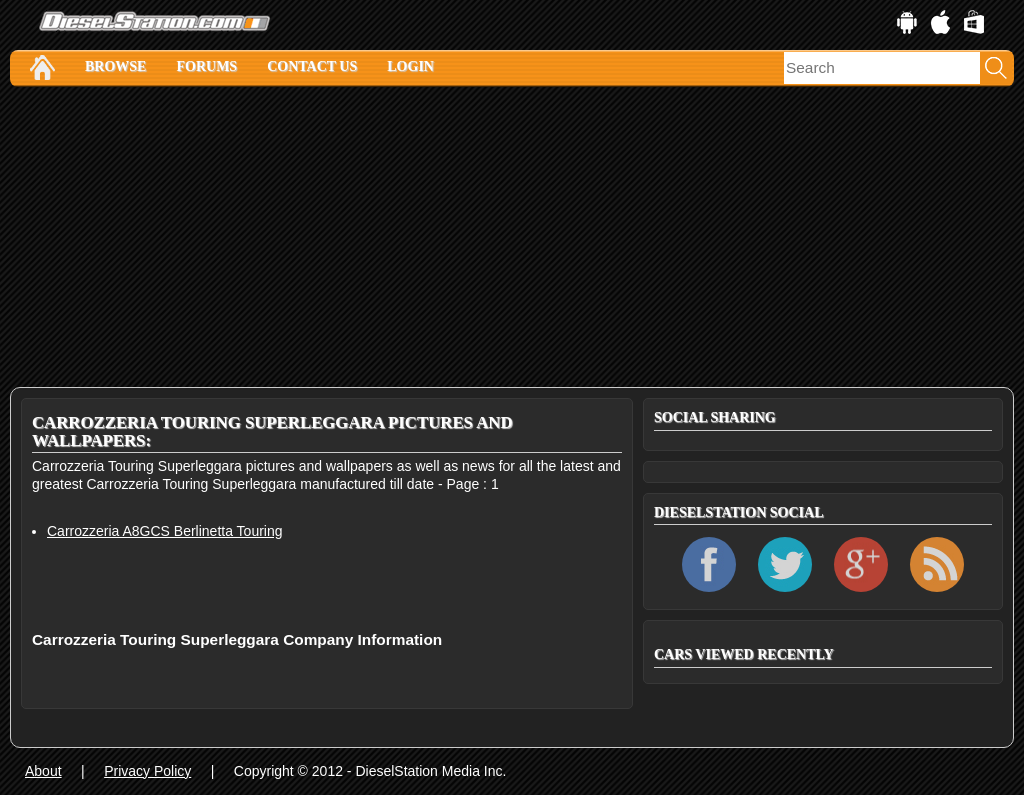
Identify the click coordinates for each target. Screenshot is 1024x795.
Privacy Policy (147, 771)
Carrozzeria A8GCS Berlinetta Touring (165, 531)
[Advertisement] (512, 237)
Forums (206, 66)
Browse (115, 66)
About (43, 771)
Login (410, 66)
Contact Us (312, 66)
